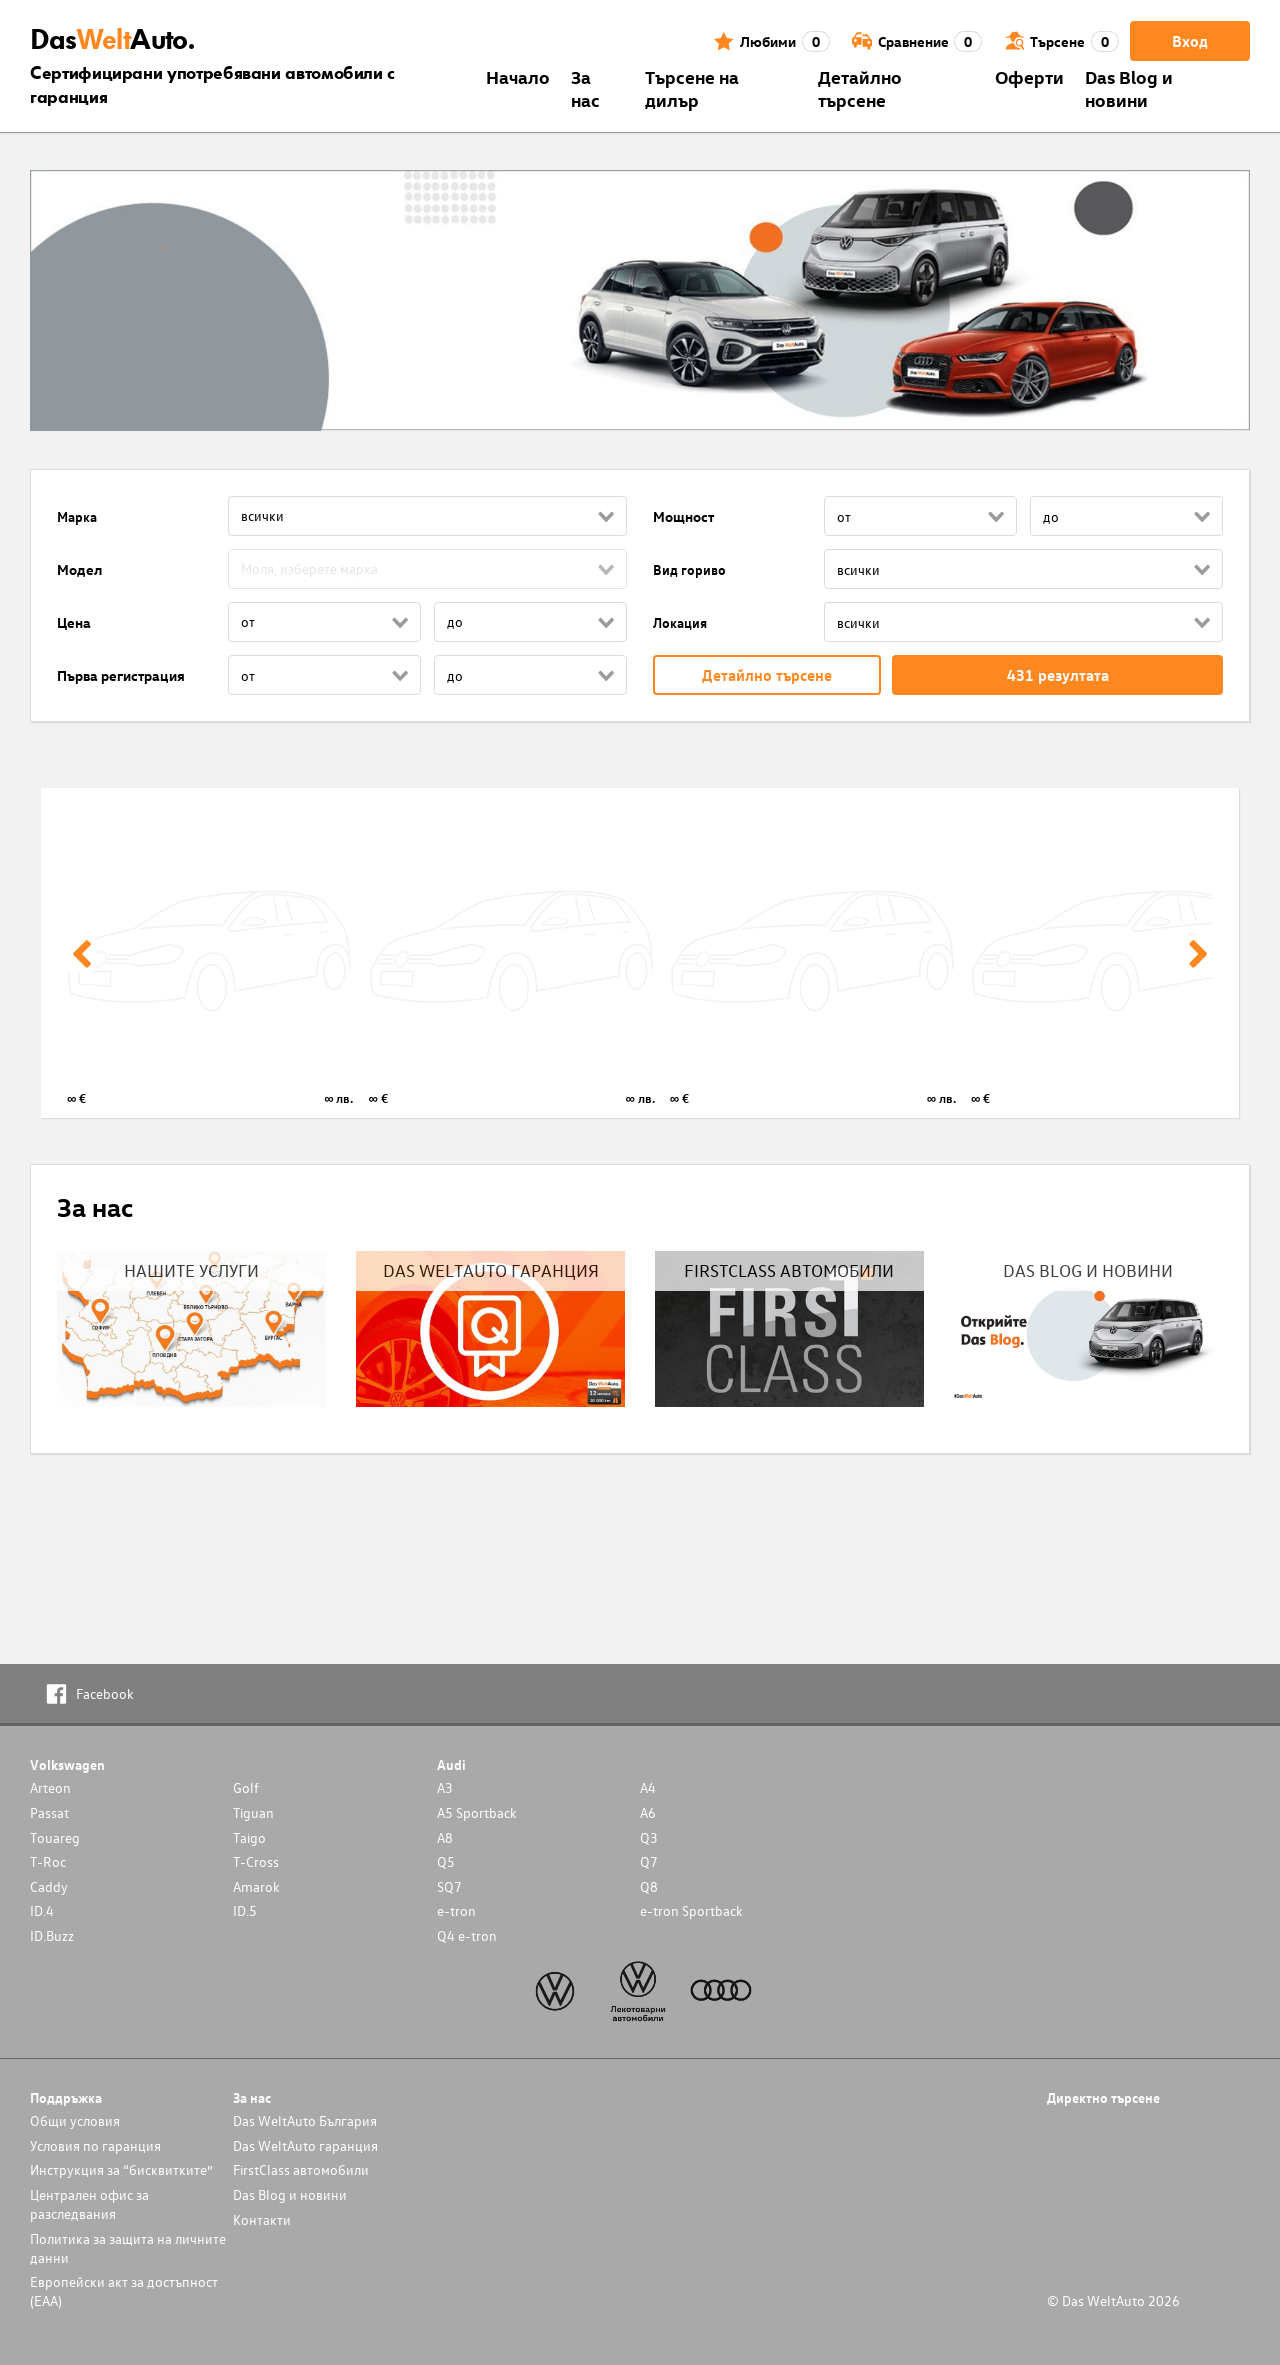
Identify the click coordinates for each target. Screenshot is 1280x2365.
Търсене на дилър (692, 88)
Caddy (49, 1886)
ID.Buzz (52, 1935)
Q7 (649, 1861)
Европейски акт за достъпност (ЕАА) (124, 2291)
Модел (79, 569)
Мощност (683, 516)
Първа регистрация (121, 675)
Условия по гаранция (95, 2145)
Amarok (256, 1886)
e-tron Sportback (691, 1910)
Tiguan (253, 1812)
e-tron (456, 1910)
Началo (518, 76)
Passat (49, 1812)
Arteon (50, 1787)
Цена (74, 622)
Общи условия (75, 2120)
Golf (246, 1787)
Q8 (649, 1886)
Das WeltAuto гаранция (305, 2145)
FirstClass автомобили (301, 2169)
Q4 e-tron (467, 1935)
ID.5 (245, 1910)
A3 (445, 1787)
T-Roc (48, 1861)
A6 (648, 1812)
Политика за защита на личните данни (128, 2248)
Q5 (446, 1861)
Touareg (55, 1837)
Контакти (262, 2219)
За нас (585, 88)
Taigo (249, 1837)
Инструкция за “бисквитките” (121, 2169)
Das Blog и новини (1129, 88)
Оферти (1029, 76)
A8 (445, 1837)
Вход (1190, 41)
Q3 (649, 1837)
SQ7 (449, 1886)
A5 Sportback (477, 1812)
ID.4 (42, 1910)
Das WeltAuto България (305, 2120)
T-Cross (256, 1861)
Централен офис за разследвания (89, 2204)
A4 (648, 1787)
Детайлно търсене (860, 88)
